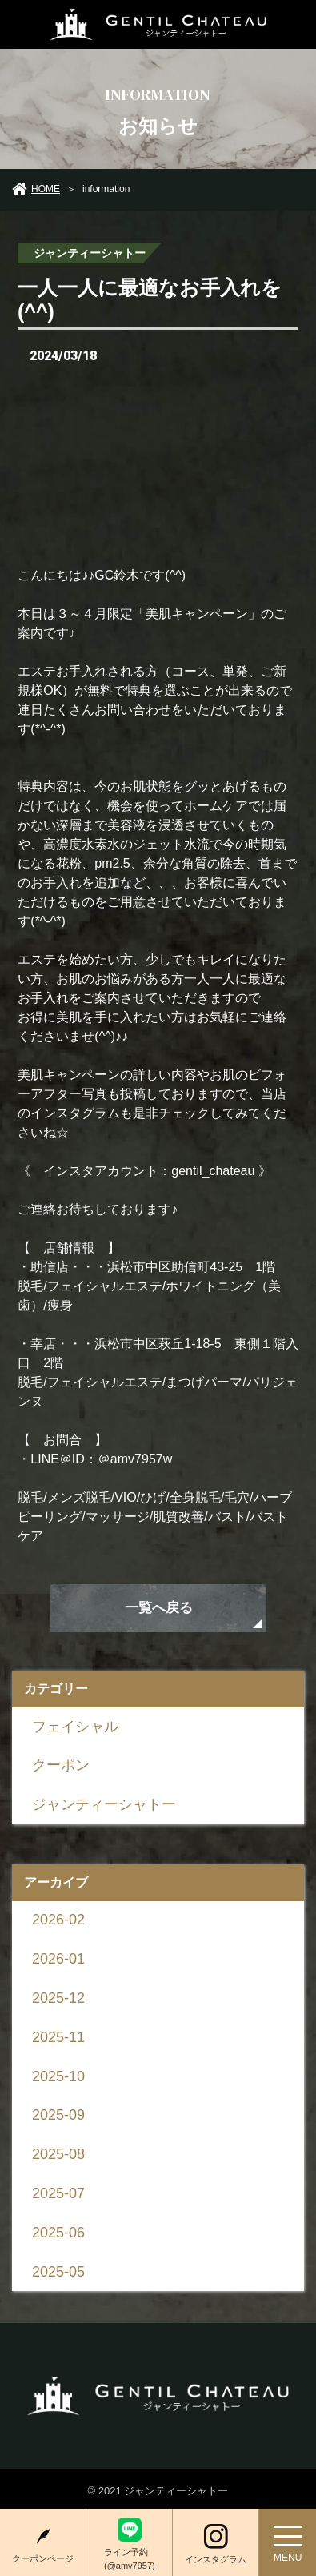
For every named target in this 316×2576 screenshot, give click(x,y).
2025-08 (58, 2154)
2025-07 (58, 2193)
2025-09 (58, 2115)
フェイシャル (75, 1726)
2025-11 (58, 2037)
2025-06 (58, 2233)
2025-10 (58, 2076)
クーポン (61, 1765)
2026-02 (58, 1920)
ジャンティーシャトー (104, 1804)
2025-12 (58, 1998)
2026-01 (58, 1959)
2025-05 (58, 2272)
